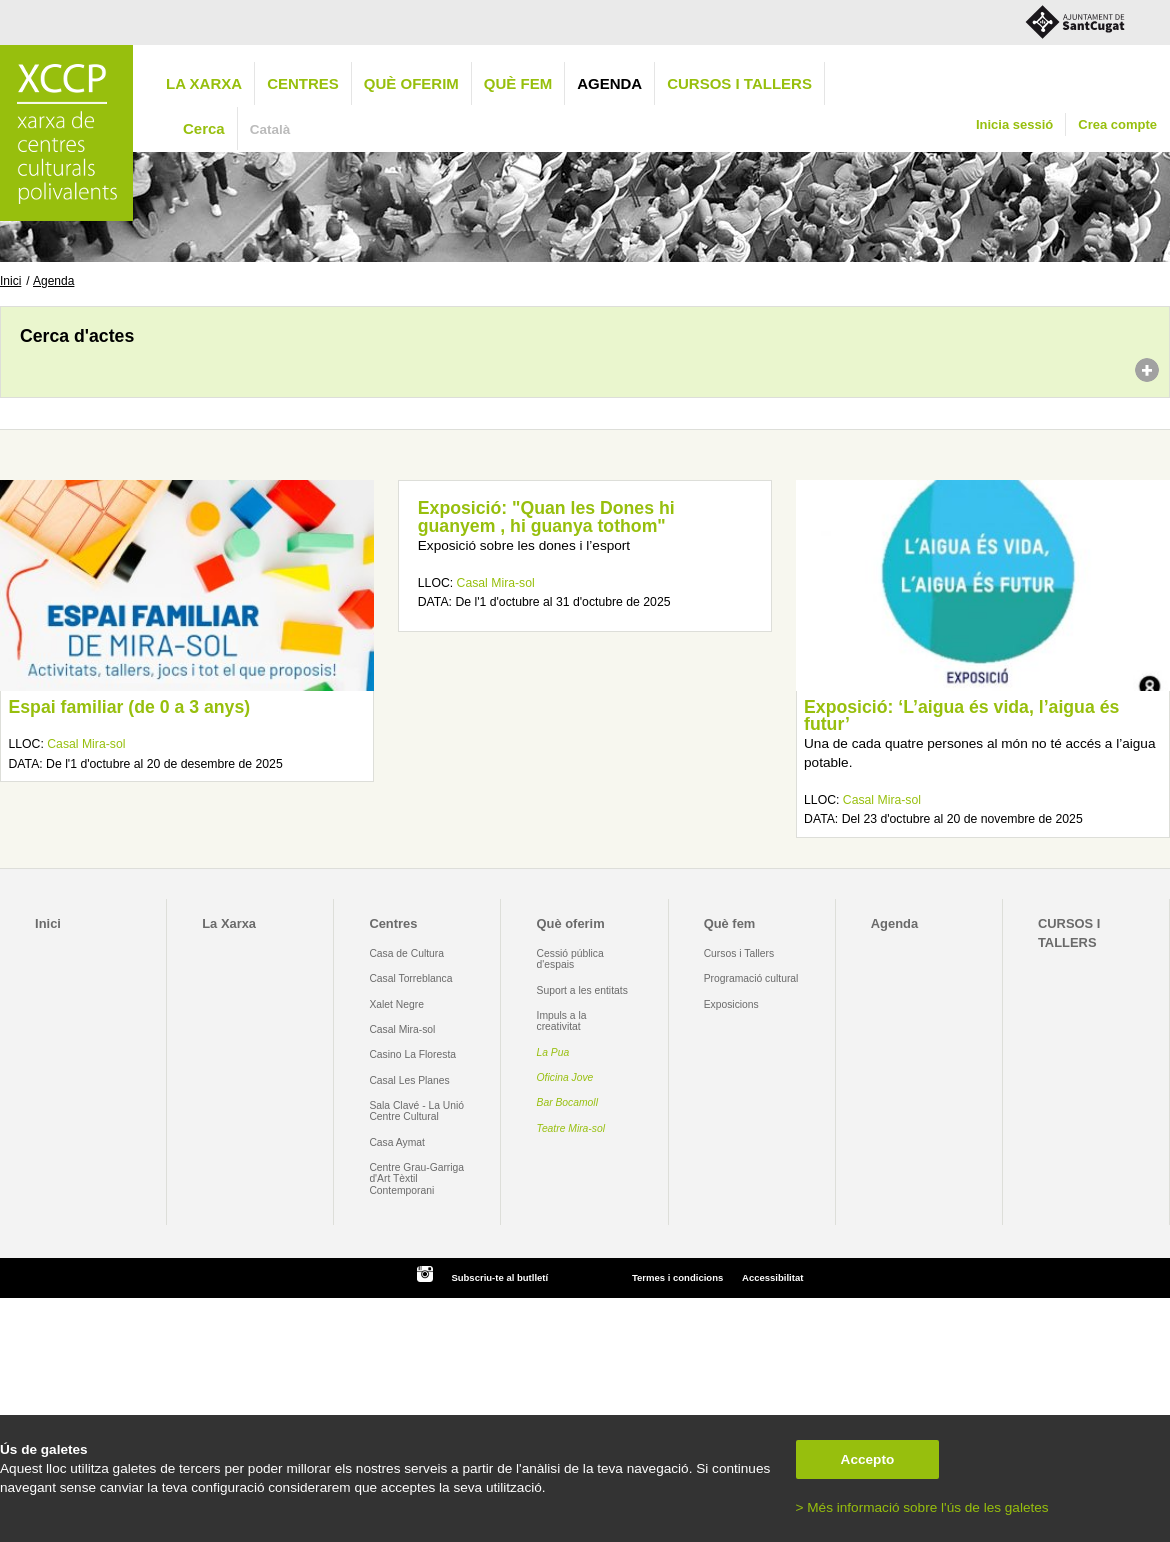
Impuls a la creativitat (562, 1021)
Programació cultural (751, 978)
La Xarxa (204, 83)
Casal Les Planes (409, 1080)
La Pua (553, 1052)
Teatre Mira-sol (571, 1128)
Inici (10, 281)
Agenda (609, 83)
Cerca (204, 128)
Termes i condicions (677, 1277)
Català (270, 129)
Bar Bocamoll (567, 1102)
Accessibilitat (772, 1277)
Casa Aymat (397, 1142)
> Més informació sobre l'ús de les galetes (922, 1507)
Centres (303, 83)
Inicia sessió (1014, 124)
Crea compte (1117, 124)
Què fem (518, 83)
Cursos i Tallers (739, 953)
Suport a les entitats (582, 990)
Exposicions (731, 1004)
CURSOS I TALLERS (739, 83)
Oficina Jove (565, 1077)
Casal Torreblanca (410, 978)
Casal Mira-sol (86, 744)
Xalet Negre (396, 1004)
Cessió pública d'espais (570, 959)
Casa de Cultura (406, 953)
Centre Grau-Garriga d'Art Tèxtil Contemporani (416, 1179)
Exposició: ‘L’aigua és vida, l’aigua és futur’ (961, 716)
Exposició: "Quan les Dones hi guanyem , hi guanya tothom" (546, 517)
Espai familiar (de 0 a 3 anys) (129, 707)
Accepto (868, 1459)
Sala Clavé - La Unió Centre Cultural (416, 1111)
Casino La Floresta (412, 1054)
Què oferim (411, 83)
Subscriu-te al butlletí (499, 1277)
